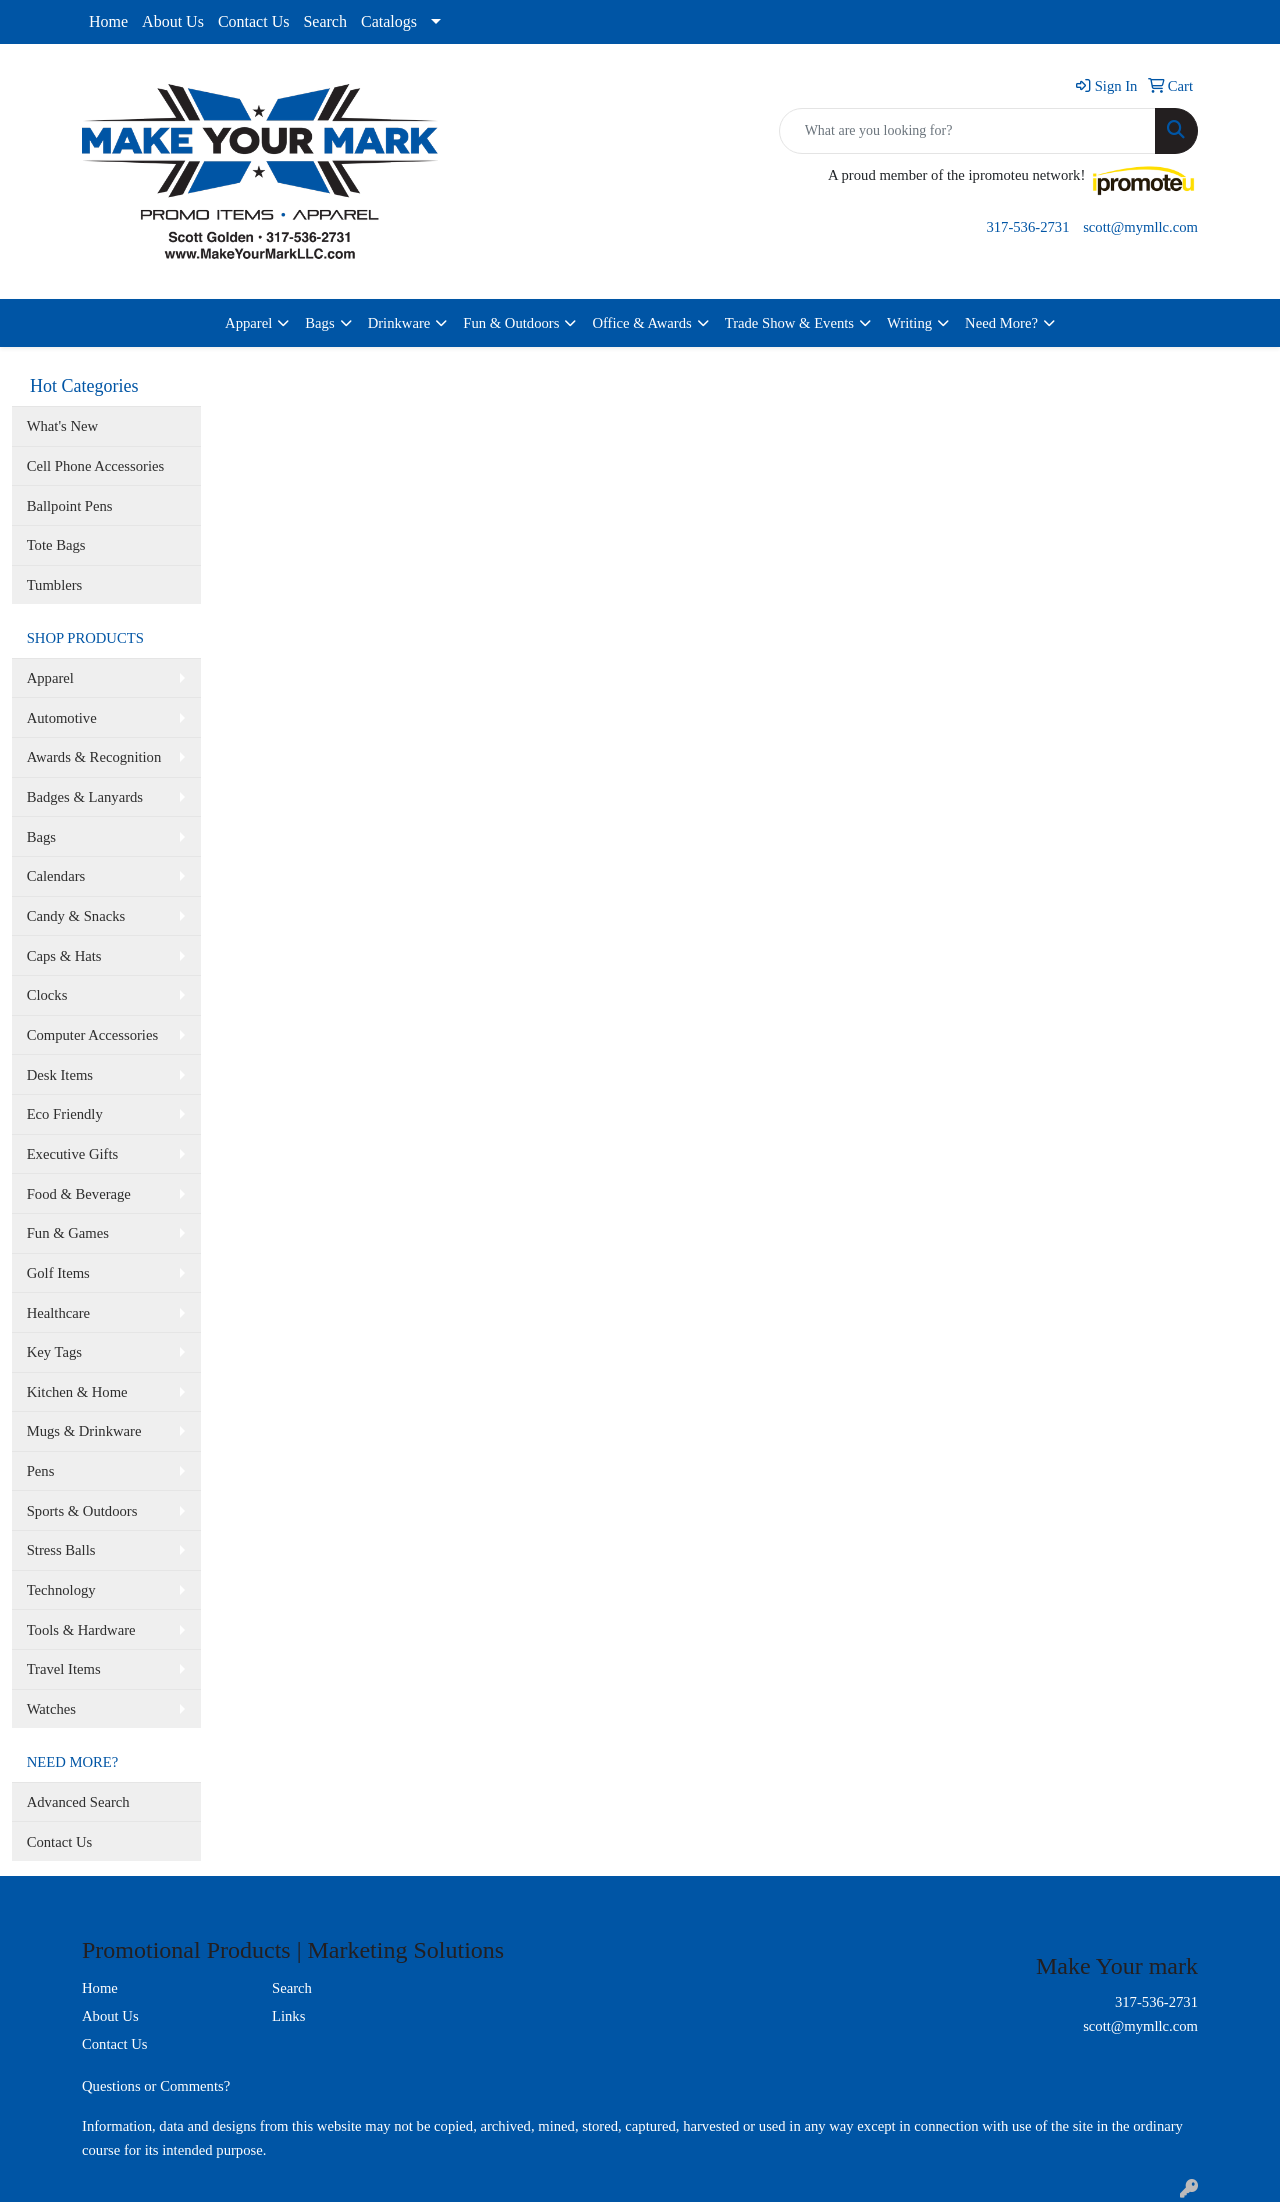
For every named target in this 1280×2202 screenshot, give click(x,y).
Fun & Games (68, 1233)
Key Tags (54, 1352)
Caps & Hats (64, 956)
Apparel (248, 323)
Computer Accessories (92, 1035)
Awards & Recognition (94, 757)
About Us (173, 21)
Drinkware (399, 323)
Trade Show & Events (789, 323)
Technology (61, 1590)
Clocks (47, 995)
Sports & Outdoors (82, 1511)
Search (325, 21)
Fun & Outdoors (511, 323)
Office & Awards (641, 323)
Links (288, 2016)
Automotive (62, 718)
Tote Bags (56, 545)
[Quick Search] (967, 131)
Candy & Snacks (76, 916)
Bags (319, 323)
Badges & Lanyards (85, 797)
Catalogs (389, 21)
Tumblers (55, 585)
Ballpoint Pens (70, 506)
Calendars (56, 876)
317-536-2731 (1027, 227)
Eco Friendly (65, 1114)
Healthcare (58, 1313)
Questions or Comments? (156, 2086)
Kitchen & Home (77, 1392)
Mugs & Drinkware (84, 1431)
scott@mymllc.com (1140, 227)
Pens (41, 1471)
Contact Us (254, 21)
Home (108, 21)
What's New (62, 426)
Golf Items (58, 1273)
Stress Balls (61, 1550)
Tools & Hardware (81, 1630)
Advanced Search (78, 1802)
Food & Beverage (79, 1194)
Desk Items (60, 1075)
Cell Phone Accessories (96, 466)
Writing (909, 323)
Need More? (1001, 323)
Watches (51, 1709)
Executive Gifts (73, 1154)
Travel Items (64, 1669)
